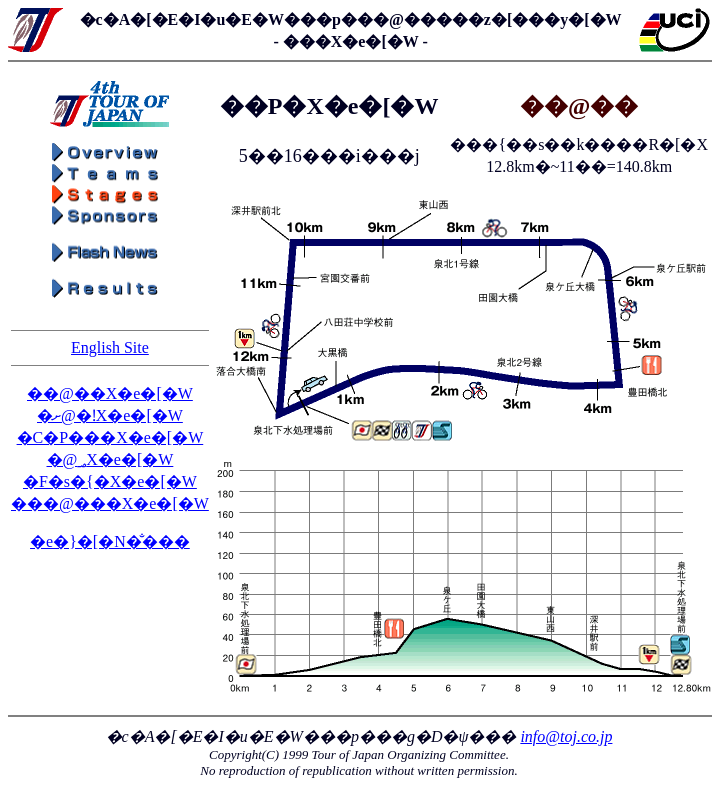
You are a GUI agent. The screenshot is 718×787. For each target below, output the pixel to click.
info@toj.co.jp (566, 736)
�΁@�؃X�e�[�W (110, 459)
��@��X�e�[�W (110, 393)
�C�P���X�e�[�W (110, 437)
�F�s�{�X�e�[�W (110, 481)
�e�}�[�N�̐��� (110, 541)
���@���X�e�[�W (110, 503)
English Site (110, 347)
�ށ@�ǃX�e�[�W (110, 415)
